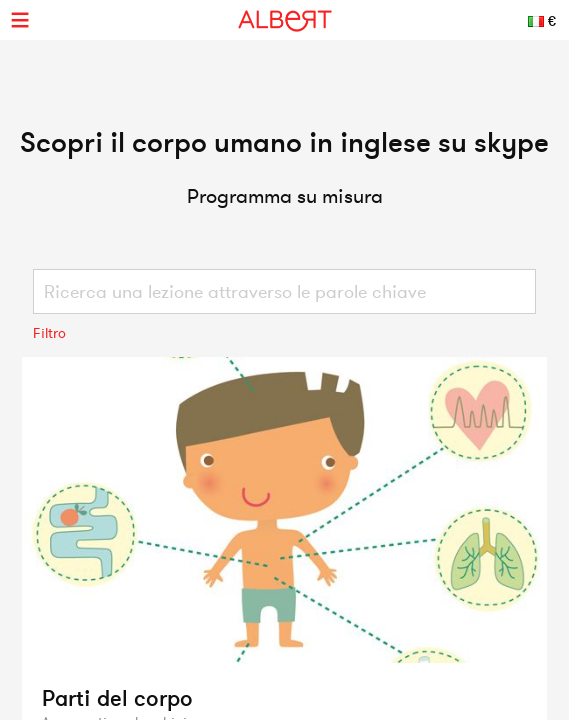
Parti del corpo (117, 698)
